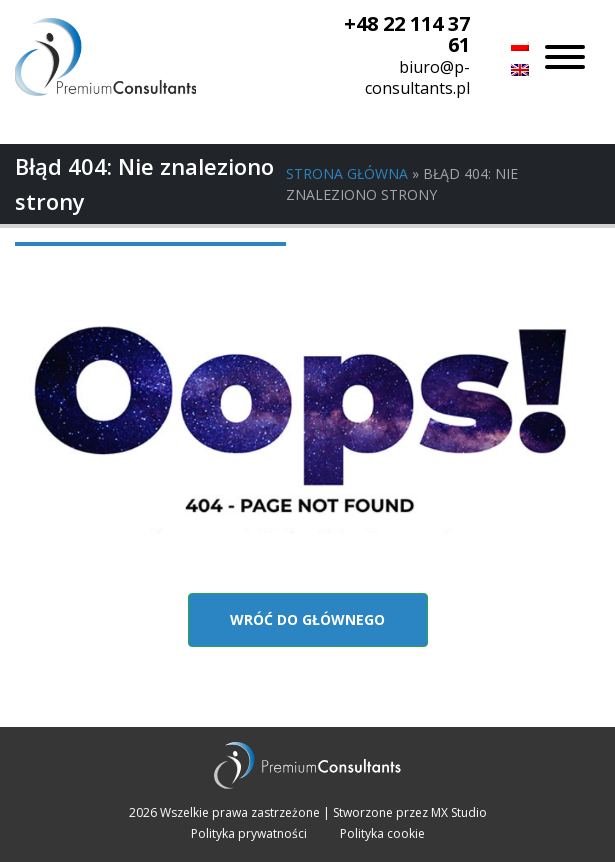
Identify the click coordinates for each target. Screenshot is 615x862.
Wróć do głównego (307, 619)
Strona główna (347, 173)
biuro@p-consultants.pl (417, 77)
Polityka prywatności (249, 833)
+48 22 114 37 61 (407, 34)
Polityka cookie (382, 833)
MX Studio (459, 812)
